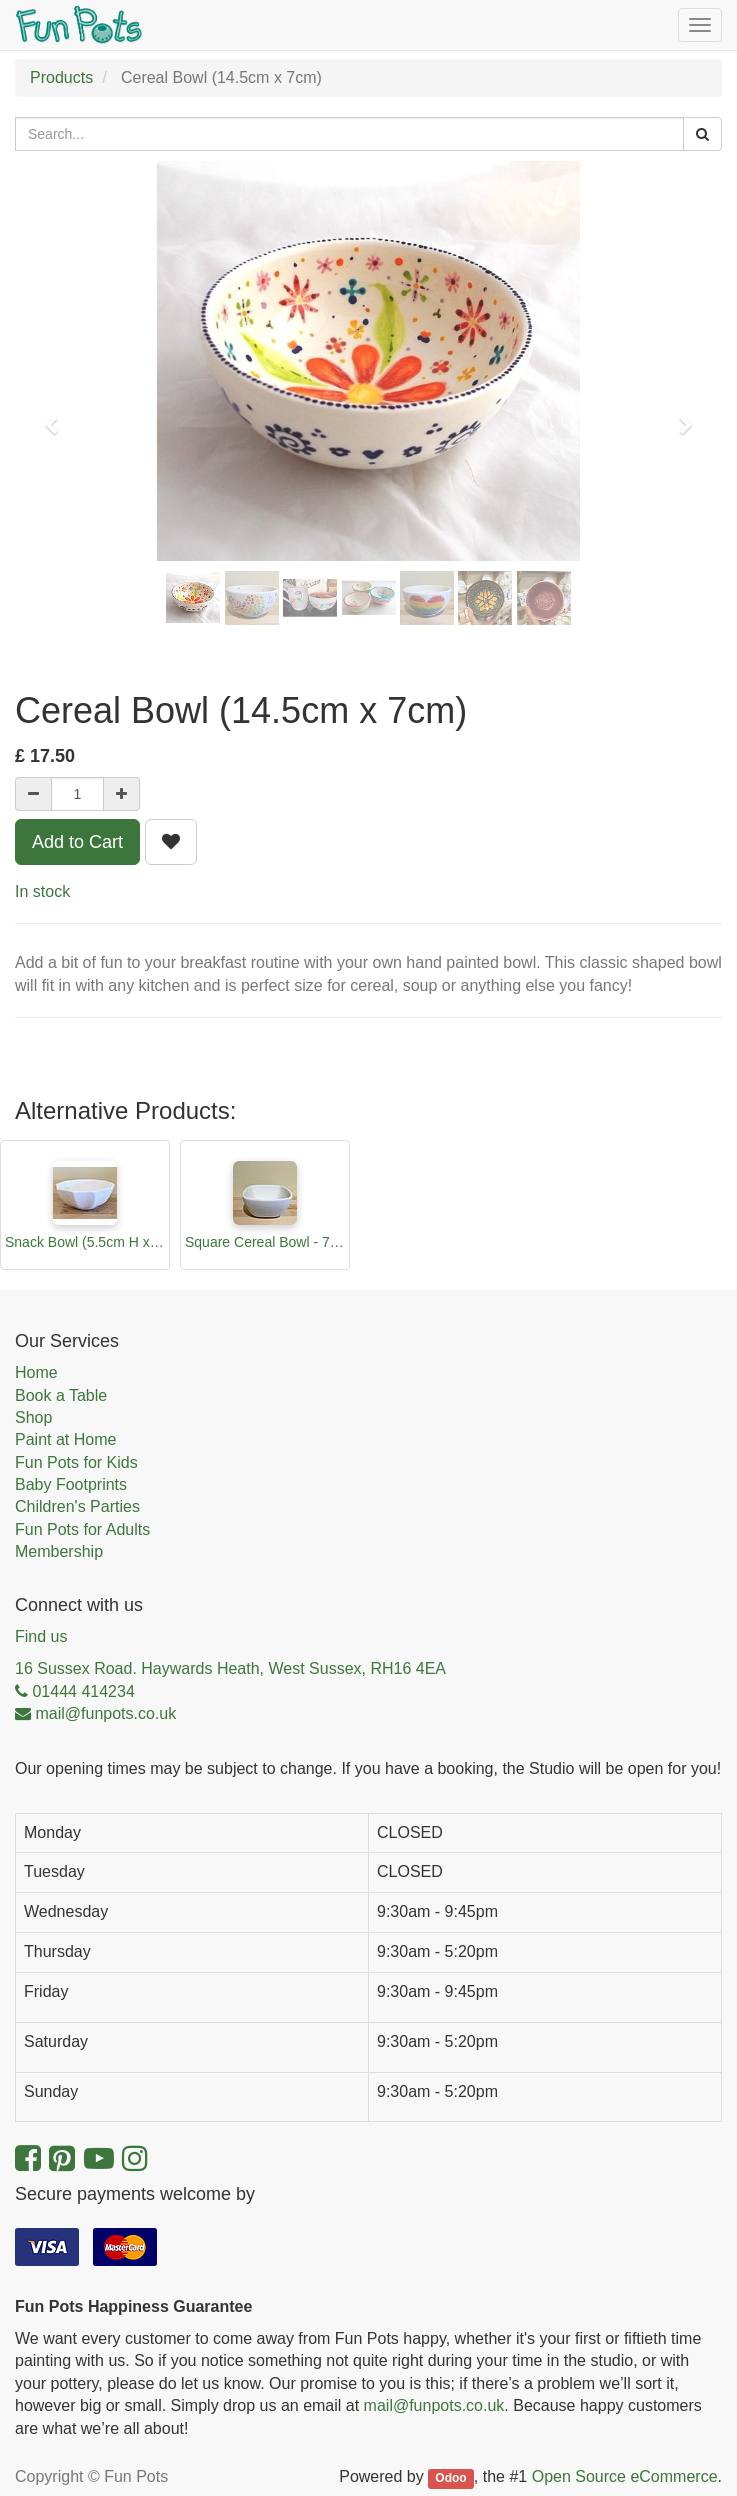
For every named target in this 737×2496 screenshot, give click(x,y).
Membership (59, 1551)
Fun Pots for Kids (76, 1462)
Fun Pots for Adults (82, 1529)
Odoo (450, 2478)
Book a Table (61, 1395)
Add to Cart (77, 842)
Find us (41, 1636)
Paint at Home (65, 1439)
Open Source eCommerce (625, 2476)
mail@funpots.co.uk (434, 2405)
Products (61, 77)
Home (36, 1372)
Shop (33, 1417)
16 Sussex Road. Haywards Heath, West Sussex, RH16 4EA (230, 1668)
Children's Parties (77, 1506)
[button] (58, 416)
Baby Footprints (71, 1484)
